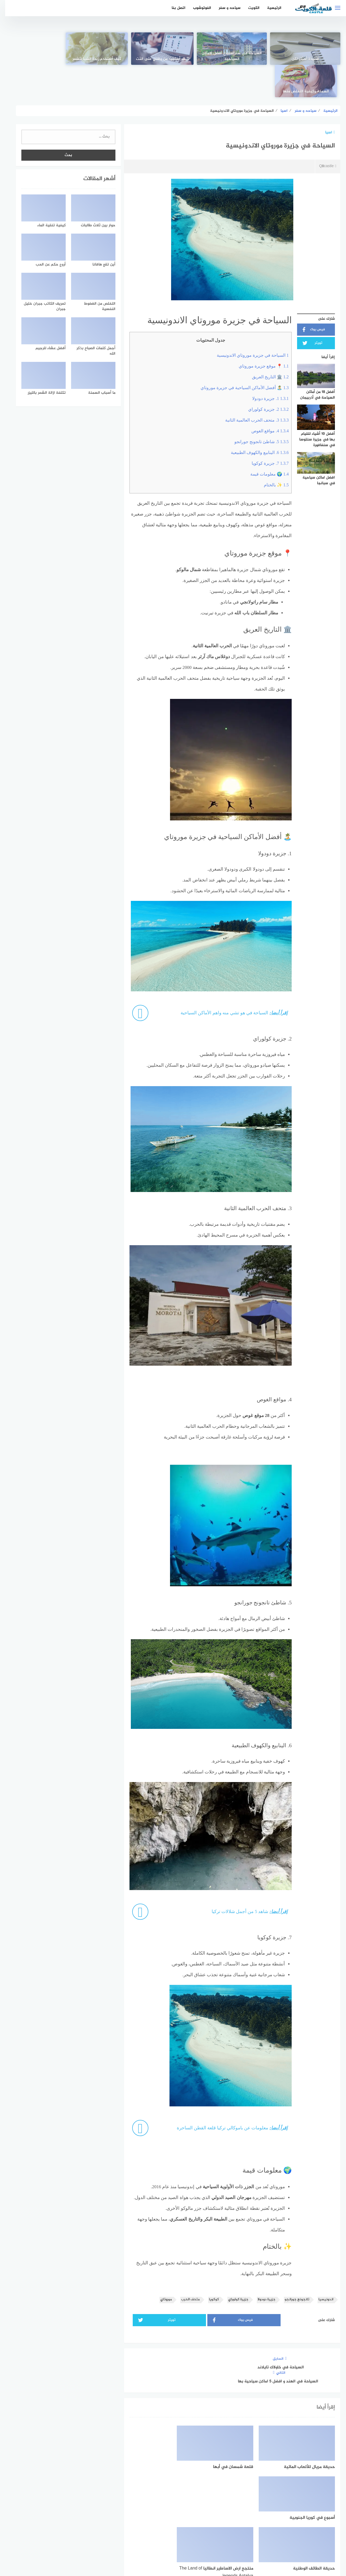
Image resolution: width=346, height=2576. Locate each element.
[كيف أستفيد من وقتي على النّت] (173, 48)
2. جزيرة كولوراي (263, 377)
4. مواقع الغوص (265, 398)
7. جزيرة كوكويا (265, 431)
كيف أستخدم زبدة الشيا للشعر (107, 59)
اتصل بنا (173, 8)
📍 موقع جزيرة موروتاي (259, 333)
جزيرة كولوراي (233, 2267)
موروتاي (161, 2267)
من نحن (139, 2543)
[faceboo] (192, 2526)
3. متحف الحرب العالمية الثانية (252, 387)
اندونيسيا (320, 2267)
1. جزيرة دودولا (265, 366)
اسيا (325, 100)
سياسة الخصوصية (167, 2543)
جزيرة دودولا (261, 2267)
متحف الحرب (185, 2267)
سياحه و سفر (224, 8)
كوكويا (209, 2267)
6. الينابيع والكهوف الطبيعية (255, 420)
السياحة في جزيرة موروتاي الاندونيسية (248, 323)
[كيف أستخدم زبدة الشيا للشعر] (107, 48)
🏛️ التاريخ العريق (265, 344)
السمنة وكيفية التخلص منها (42, 59)
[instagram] (154, 2526)
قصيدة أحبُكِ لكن (304, 59)
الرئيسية (269, 8)
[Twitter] (173, 2526)
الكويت (248, 8)
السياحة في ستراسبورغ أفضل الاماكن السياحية (238, 56)
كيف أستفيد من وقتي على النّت (173, 59)
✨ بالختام (271, 452)
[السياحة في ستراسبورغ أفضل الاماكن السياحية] (238, 48)
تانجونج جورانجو (292, 2267)
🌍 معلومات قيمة (264, 441)
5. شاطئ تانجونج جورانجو (256, 409)
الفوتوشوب (197, 8)
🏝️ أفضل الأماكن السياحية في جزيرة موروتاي (239, 355)
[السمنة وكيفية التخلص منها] (42, 48)
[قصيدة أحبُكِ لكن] (304, 48)
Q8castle (322, 134)
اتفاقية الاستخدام (203, 2543)
